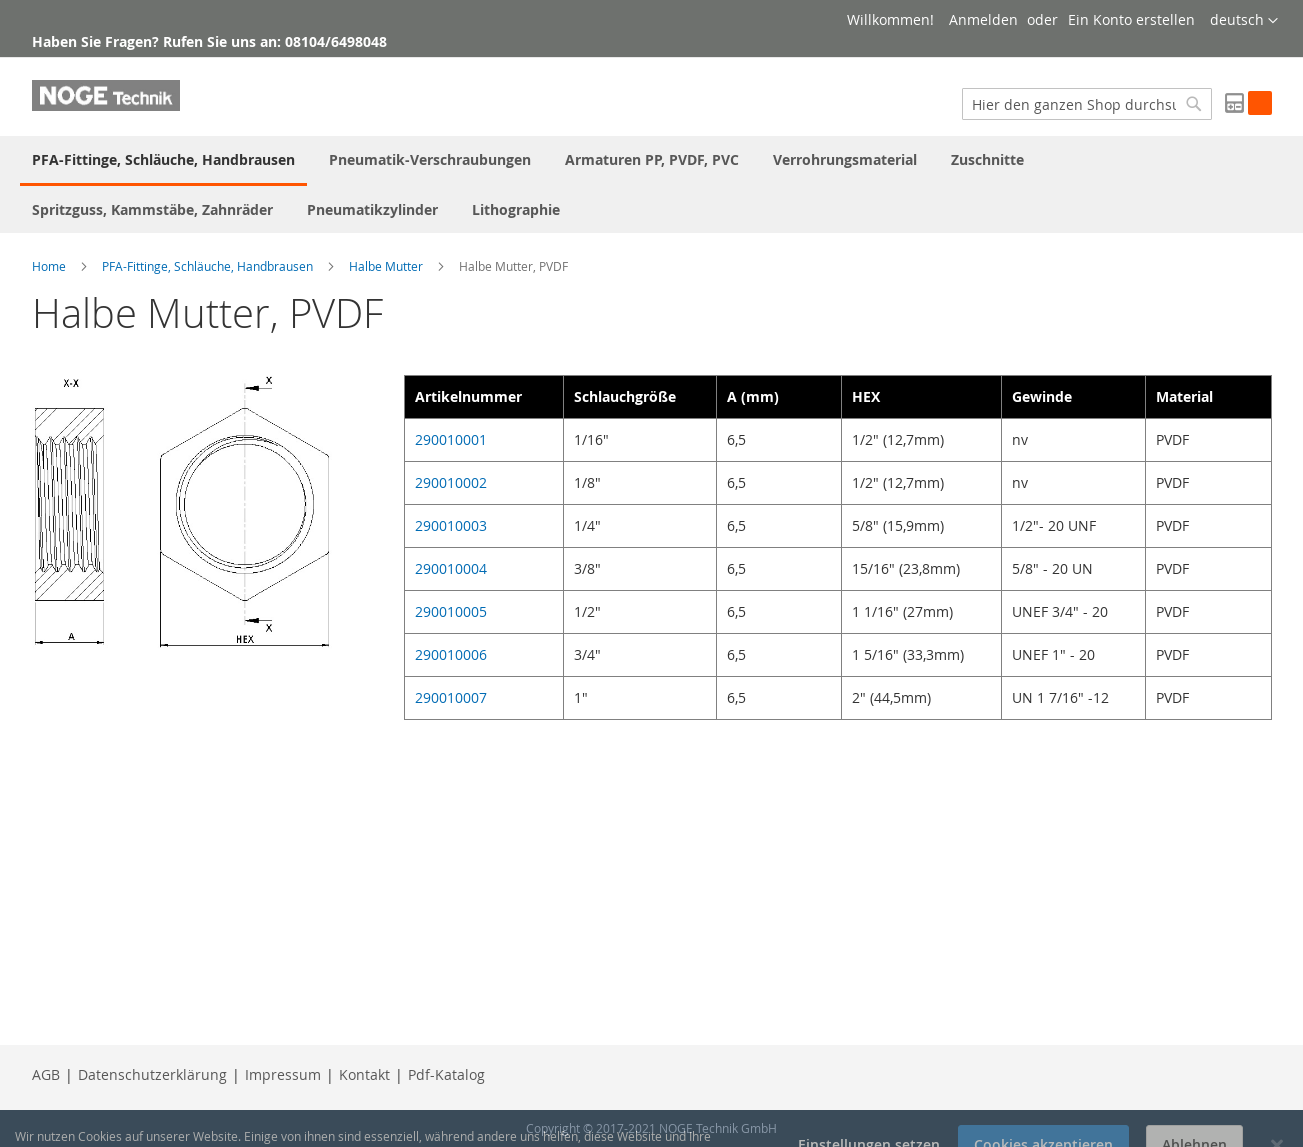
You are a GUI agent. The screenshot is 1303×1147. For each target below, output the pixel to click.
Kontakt (364, 1074)
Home (49, 266)
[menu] (652, 184)
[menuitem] (163, 161)
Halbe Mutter (386, 266)
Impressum (283, 1074)
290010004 (451, 568)
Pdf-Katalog (446, 1074)
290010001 (451, 439)
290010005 (451, 611)
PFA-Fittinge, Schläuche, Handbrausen (207, 266)
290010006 (451, 654)
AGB (46, 1074)
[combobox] (1087, 104)
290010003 (451, 525)
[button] (1244, 21)
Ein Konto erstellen (1131, 19)
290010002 (451, 482)
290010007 (451, 697)
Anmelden (983, 19)
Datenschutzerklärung (152, 1074)
